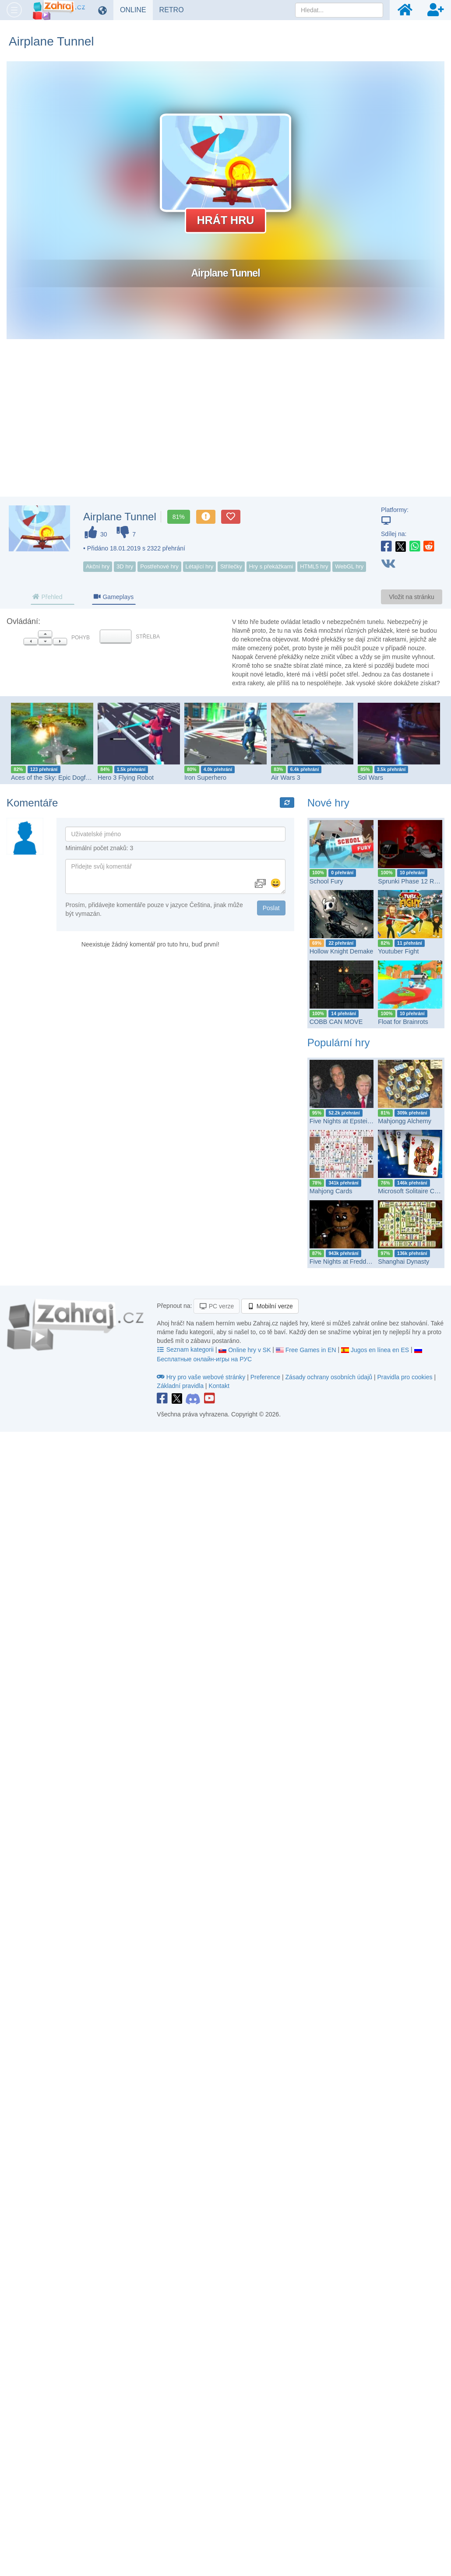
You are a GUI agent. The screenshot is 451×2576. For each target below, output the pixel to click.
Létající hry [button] (200, 566)
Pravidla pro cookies (404, 1377)
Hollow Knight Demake (341, 951)
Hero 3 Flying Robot (126, 777)
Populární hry (338, 1042)
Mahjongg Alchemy (404, 1121)
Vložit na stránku (411, 596)
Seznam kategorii (186, 1349)
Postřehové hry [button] (159, 566)
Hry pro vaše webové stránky (202, 1377)
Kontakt (218, 1385)
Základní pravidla (180, 1385)
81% (179, 516)
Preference (266, 1377)
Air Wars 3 (285, 777)
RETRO (174, 10)
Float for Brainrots (403, 1021)
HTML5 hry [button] (314, 566)
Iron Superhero (205, 777)
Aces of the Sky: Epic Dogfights (55, 777)
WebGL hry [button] (349, 566)
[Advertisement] (225, 426)
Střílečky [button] (231, 566)
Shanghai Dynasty (403, 1261)
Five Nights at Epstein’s (342, 1121)
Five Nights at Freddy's (342, 1261)
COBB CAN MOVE (336, 1021)
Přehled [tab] (47, 596)
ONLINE (136, 10)
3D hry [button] (124, 566)
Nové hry (328, 803)
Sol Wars (370, 777)
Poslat (271, 907)
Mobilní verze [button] (270, 1306)
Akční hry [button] (97, 566)
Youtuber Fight (398, 951)
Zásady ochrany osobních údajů (328, 1377)
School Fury (326, 881)
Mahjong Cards (331, 1191)
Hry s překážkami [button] (271, 566)
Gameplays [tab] (113, 596)
